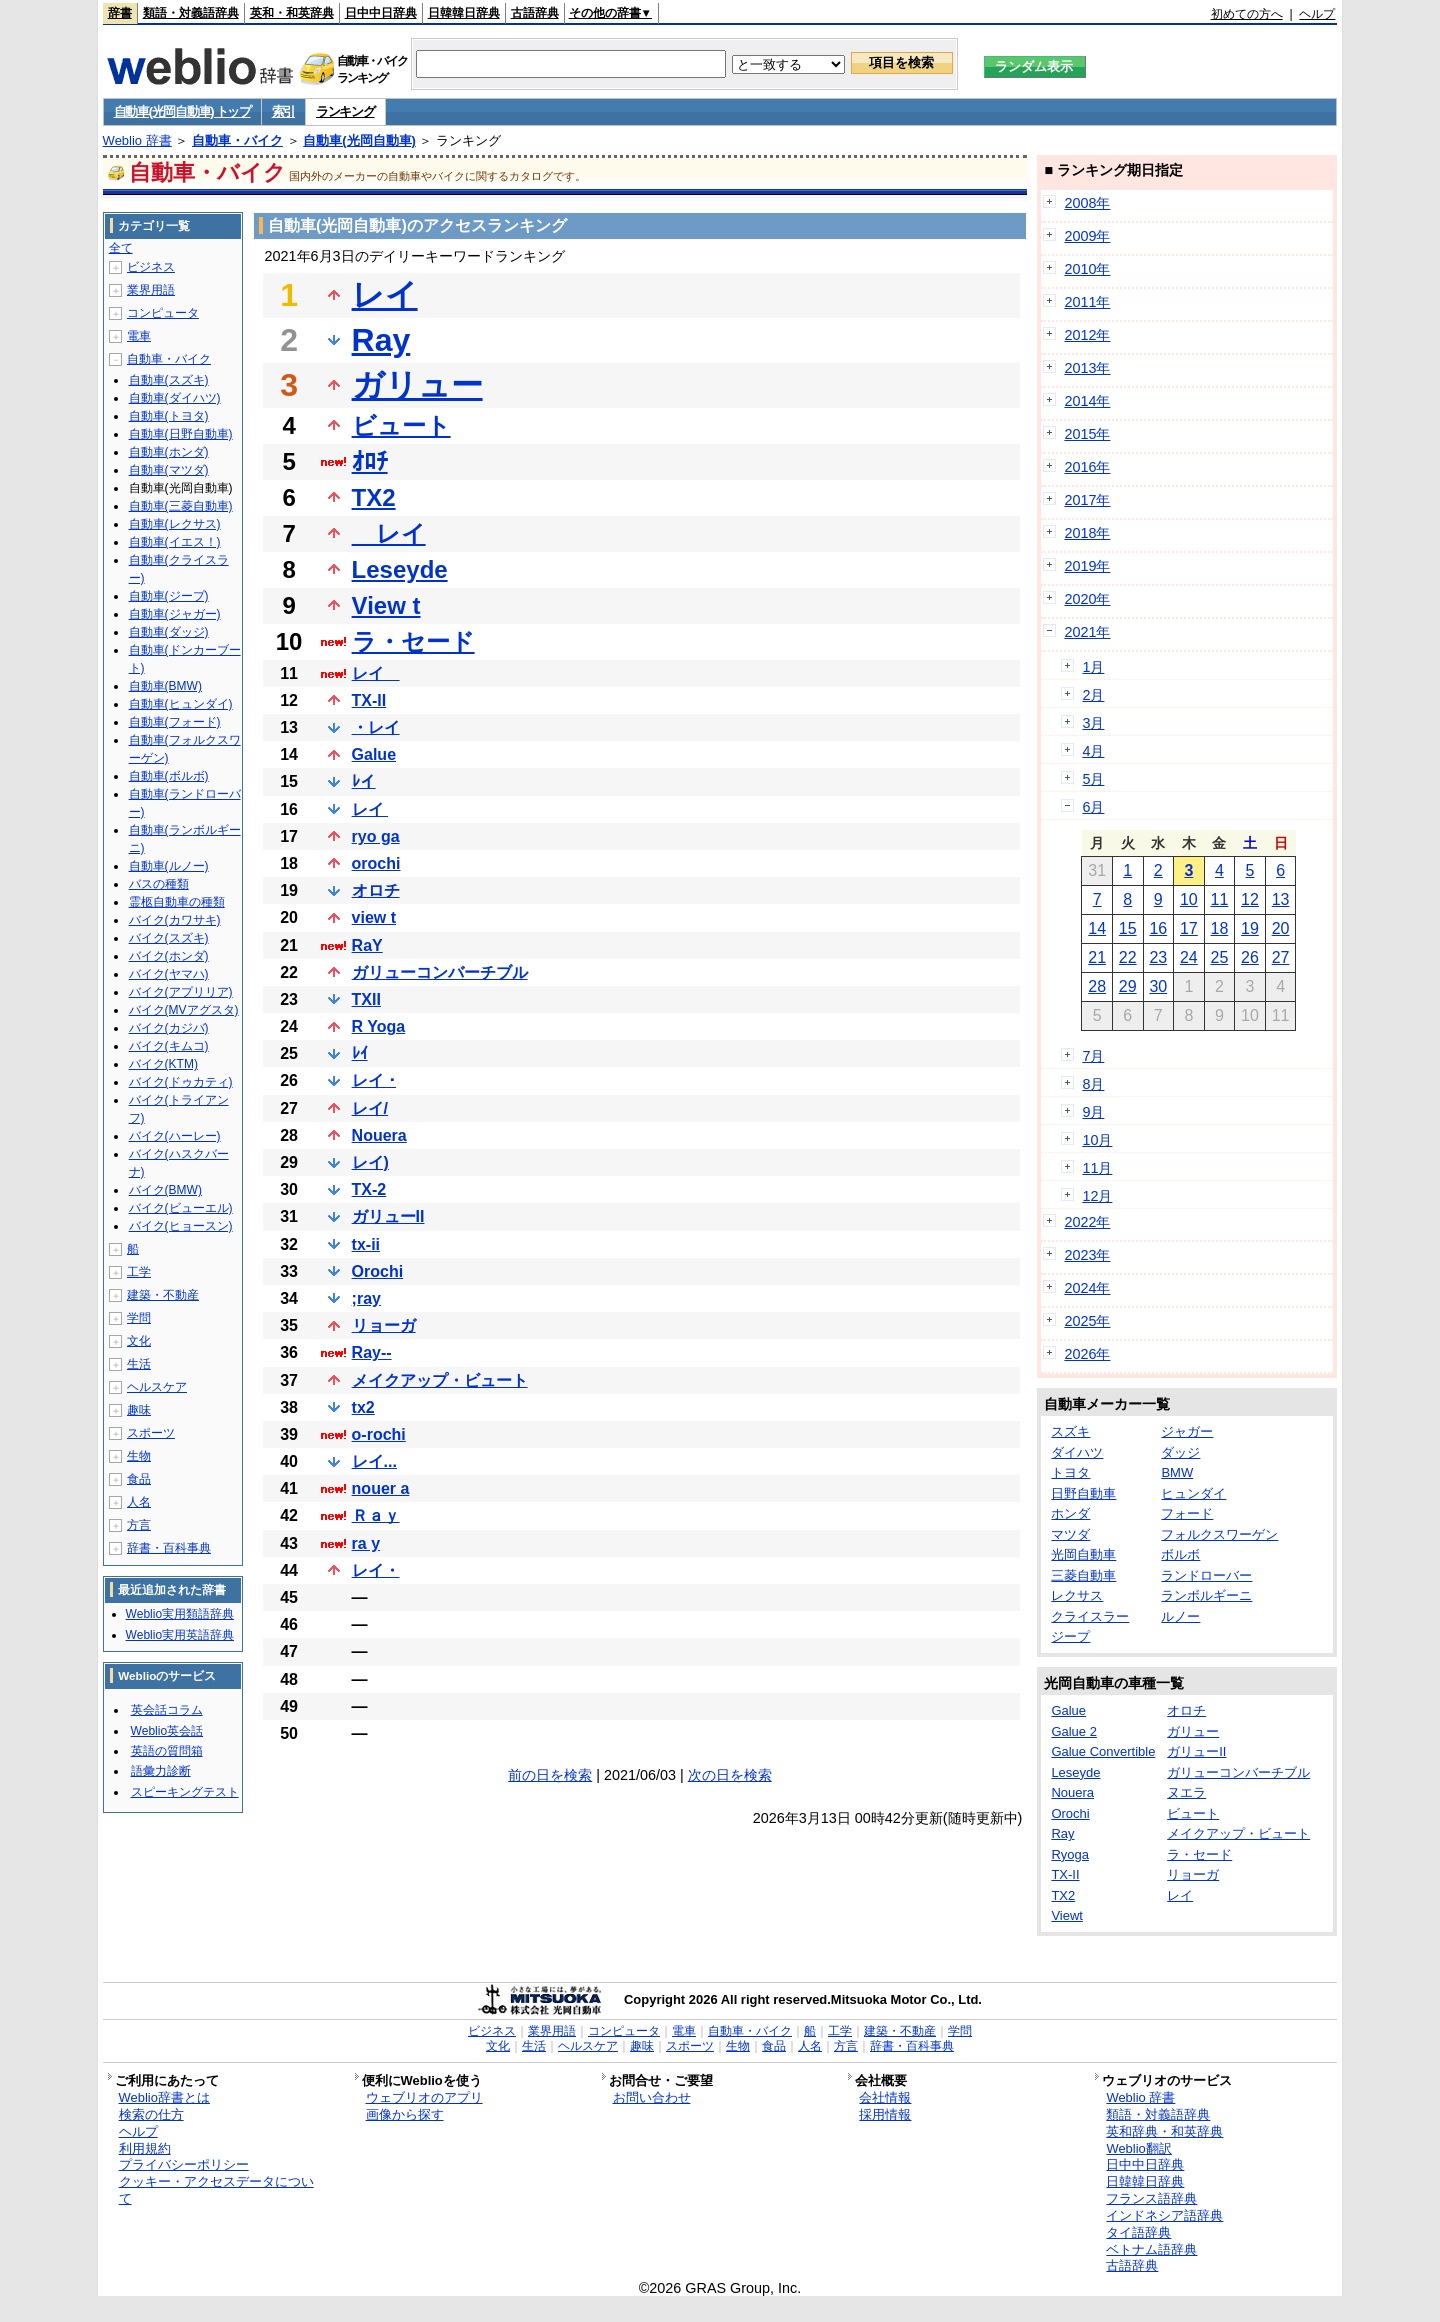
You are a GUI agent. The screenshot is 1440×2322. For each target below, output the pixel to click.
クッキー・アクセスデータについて (216, 2190)
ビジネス (151, 267)
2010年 (1087, 269)
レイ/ (370, 1108)
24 (1189, 957)
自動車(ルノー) (169, 866)
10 (1189, 899)
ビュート (401, 425)
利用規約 (145, 2148)
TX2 (374, 497)
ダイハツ (1077, 1452)
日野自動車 (1083, 1493)
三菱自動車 (1083, 1575)
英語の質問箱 (167, 1751)
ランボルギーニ (1206, 1595)
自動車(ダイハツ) (175, 398)
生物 (139, 1456)
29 (1128, 986)
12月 (1097, 1196)
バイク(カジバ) (169, 1028)
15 (1128, 928)
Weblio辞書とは (164, 2097)
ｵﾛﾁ (370, 461)
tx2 (363, 1407)
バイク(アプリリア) (181, 992)
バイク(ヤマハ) (169, 974)
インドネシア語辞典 (1164, 2215)
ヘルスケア (157, 1387)
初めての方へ (1247, 14)
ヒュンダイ (1193, 1493)
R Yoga (379, 1026)
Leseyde (400, 569)
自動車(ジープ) (169, 596)
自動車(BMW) (165, 686)
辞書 (120, 13)
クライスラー (1090, 1616)
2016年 (1087, 467)
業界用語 (151, 290)
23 (1158, 957)
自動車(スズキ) (169, 380)
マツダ (1070, 1534)
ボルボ (1180, 1554)
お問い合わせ (652, 2097)
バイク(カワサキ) (175, 920)
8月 (1093, 1084)
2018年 (1087, 533)
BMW (1177, 1472)
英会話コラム (167, 1710)
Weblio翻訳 (1138, 2148)
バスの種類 (159, 884)
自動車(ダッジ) (169, 632)
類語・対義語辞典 (191, 13)
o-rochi (379, 1434)
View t (386, 605)
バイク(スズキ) (169, 938)
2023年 (1087, 1255)
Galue (374, 754)
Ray (381, 340)
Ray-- (372, 1352)
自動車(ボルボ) (169, 776)
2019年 (1087, 566)
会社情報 (885, 2097)
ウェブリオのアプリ (424, 2097)
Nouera (379, 1135)
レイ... (374, 1461)
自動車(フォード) (175, 722)
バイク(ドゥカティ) (181, 1082)
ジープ (1070, 1636)
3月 (1093, 723)
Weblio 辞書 (137, 140)
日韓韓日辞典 (464, 13)
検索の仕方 (151, 2114)
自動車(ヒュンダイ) (181, 704)
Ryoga (1070, 1854)
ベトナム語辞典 (1151, 2249)
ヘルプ (1317, 14)
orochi (376, 863)
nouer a (381, 1488)
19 (1250, 928)
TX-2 (369, 1189)
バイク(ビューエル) (181, 1208)
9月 (1093, 1112)
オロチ (376, 890)
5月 (1093, 779)
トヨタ (1070, 1472)
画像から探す (405, 2114)
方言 (139, 1525)
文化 (139, 1341)
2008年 (1087, 203)
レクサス (1077, 1595)
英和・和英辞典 (292, 13)
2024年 (1087, 1288)
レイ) (370, 1162)
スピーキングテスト (185, 1792)
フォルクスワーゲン (1219, 1534)
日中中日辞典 (381, 13)
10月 (1097, 1140)
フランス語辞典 (1151, 2198)
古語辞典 (535, 13)
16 (1158, 928)
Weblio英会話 (167, 1731)
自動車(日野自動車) (181, 434)
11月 (1097, 1168)
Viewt (1067, 1915)
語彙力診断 (161, 1771)
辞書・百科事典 (169, 1548)
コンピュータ (163, 313)
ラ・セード (413, 641)
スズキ (1070, 1431)
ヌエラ (1186, 1792)
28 (1097, 986)
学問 (139, 1318)
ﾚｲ (360, 1053)
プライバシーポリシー (184, 2164)
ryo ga (376, 836)
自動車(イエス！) (175, 542)
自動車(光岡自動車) (359, 140)
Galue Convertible (1103, 1751)
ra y (366, 1543)
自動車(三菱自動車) (181, 506)
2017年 (1087, 500)
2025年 (1087, 1321)
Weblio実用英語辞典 (180, 1635)
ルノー (1180, 1616)
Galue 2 (1074, 1731)
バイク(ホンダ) (169, 956)
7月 (1093, 1056)
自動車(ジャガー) (175, 614)
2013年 (1087, 368)
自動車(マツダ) (169, 470)
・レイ (376, 727)
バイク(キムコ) (169, 1046)
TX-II (369, 700)
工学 (139, 1272)
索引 (283, 111)
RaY (367, 945)
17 (1189, 928)
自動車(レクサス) (175, 524)
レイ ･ (374, 1080)
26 (1250, 957)
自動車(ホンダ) (169, 452)
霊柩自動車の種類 (177, 902)
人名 (139, 1502)
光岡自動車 (1083, 1554)
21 (1097, 957)
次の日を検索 (730, 1775)
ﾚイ (364, 781)
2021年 (1087, 632)
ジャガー (1187, 1431)
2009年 (1087, 236)
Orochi (378, 1271)
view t (374, 917)
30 (1158, 986)
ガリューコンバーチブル (440, 972)
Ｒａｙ (376, 1515)
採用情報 (885, 2114)
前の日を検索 (550, 1775)
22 (1128, 957)
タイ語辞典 (1138, 2232)
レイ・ (376, 1570)
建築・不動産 (163, 1295)
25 (1220, 957)
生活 (139, 1364)
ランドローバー (1206, 1575)
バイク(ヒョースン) (181, 1226)
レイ (385, 295)
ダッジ (1180, 1452)
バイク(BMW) (165, 1190)
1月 (1093, 667)
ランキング (345, 111)
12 (1250, 899)
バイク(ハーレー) (175, 1136)
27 (1281, 957)
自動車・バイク (237, 140)
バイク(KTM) (163, 1064)
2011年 (1087, 302)
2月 (1093, 695)
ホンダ (1070, 1513)
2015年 (1087, 434)
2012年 (1087, 335)
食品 (139, 1479)
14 (1097, 928)
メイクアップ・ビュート (440, 1380)
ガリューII (388, 1216)
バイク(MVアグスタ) (184, 1010)
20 (1281, 928)
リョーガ (384, 1325)
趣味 (139, 1410)
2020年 (1087, 599)
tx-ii (366, 1244)
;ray (366, 1298)
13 (1281, 899)
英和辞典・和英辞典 (1164, 2131)
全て (121, 248)
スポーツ (151, 1433)
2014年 (1087, 401)
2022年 (1087, 1222)
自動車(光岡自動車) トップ (182, 111)
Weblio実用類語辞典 (180, 1614)
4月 (1093, 751)
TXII (366, 999)
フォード (1187, 1513)
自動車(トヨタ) (169, 416)
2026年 (1087, 1354)
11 (1220, 899)
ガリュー (417, 385)
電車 (139, 336)
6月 (1093, 807)
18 (1220, 928)
